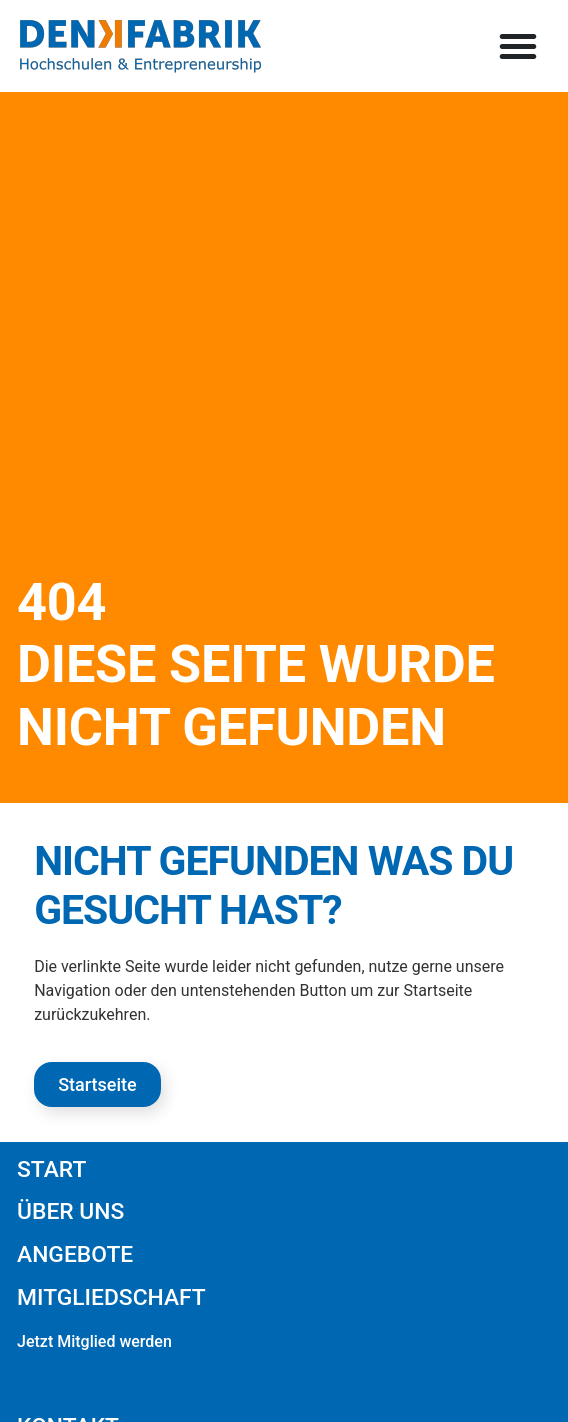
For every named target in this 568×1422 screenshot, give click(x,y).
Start (51, 1169)
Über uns (70, 1211)
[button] (518, 46)
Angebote (75, 1254)
